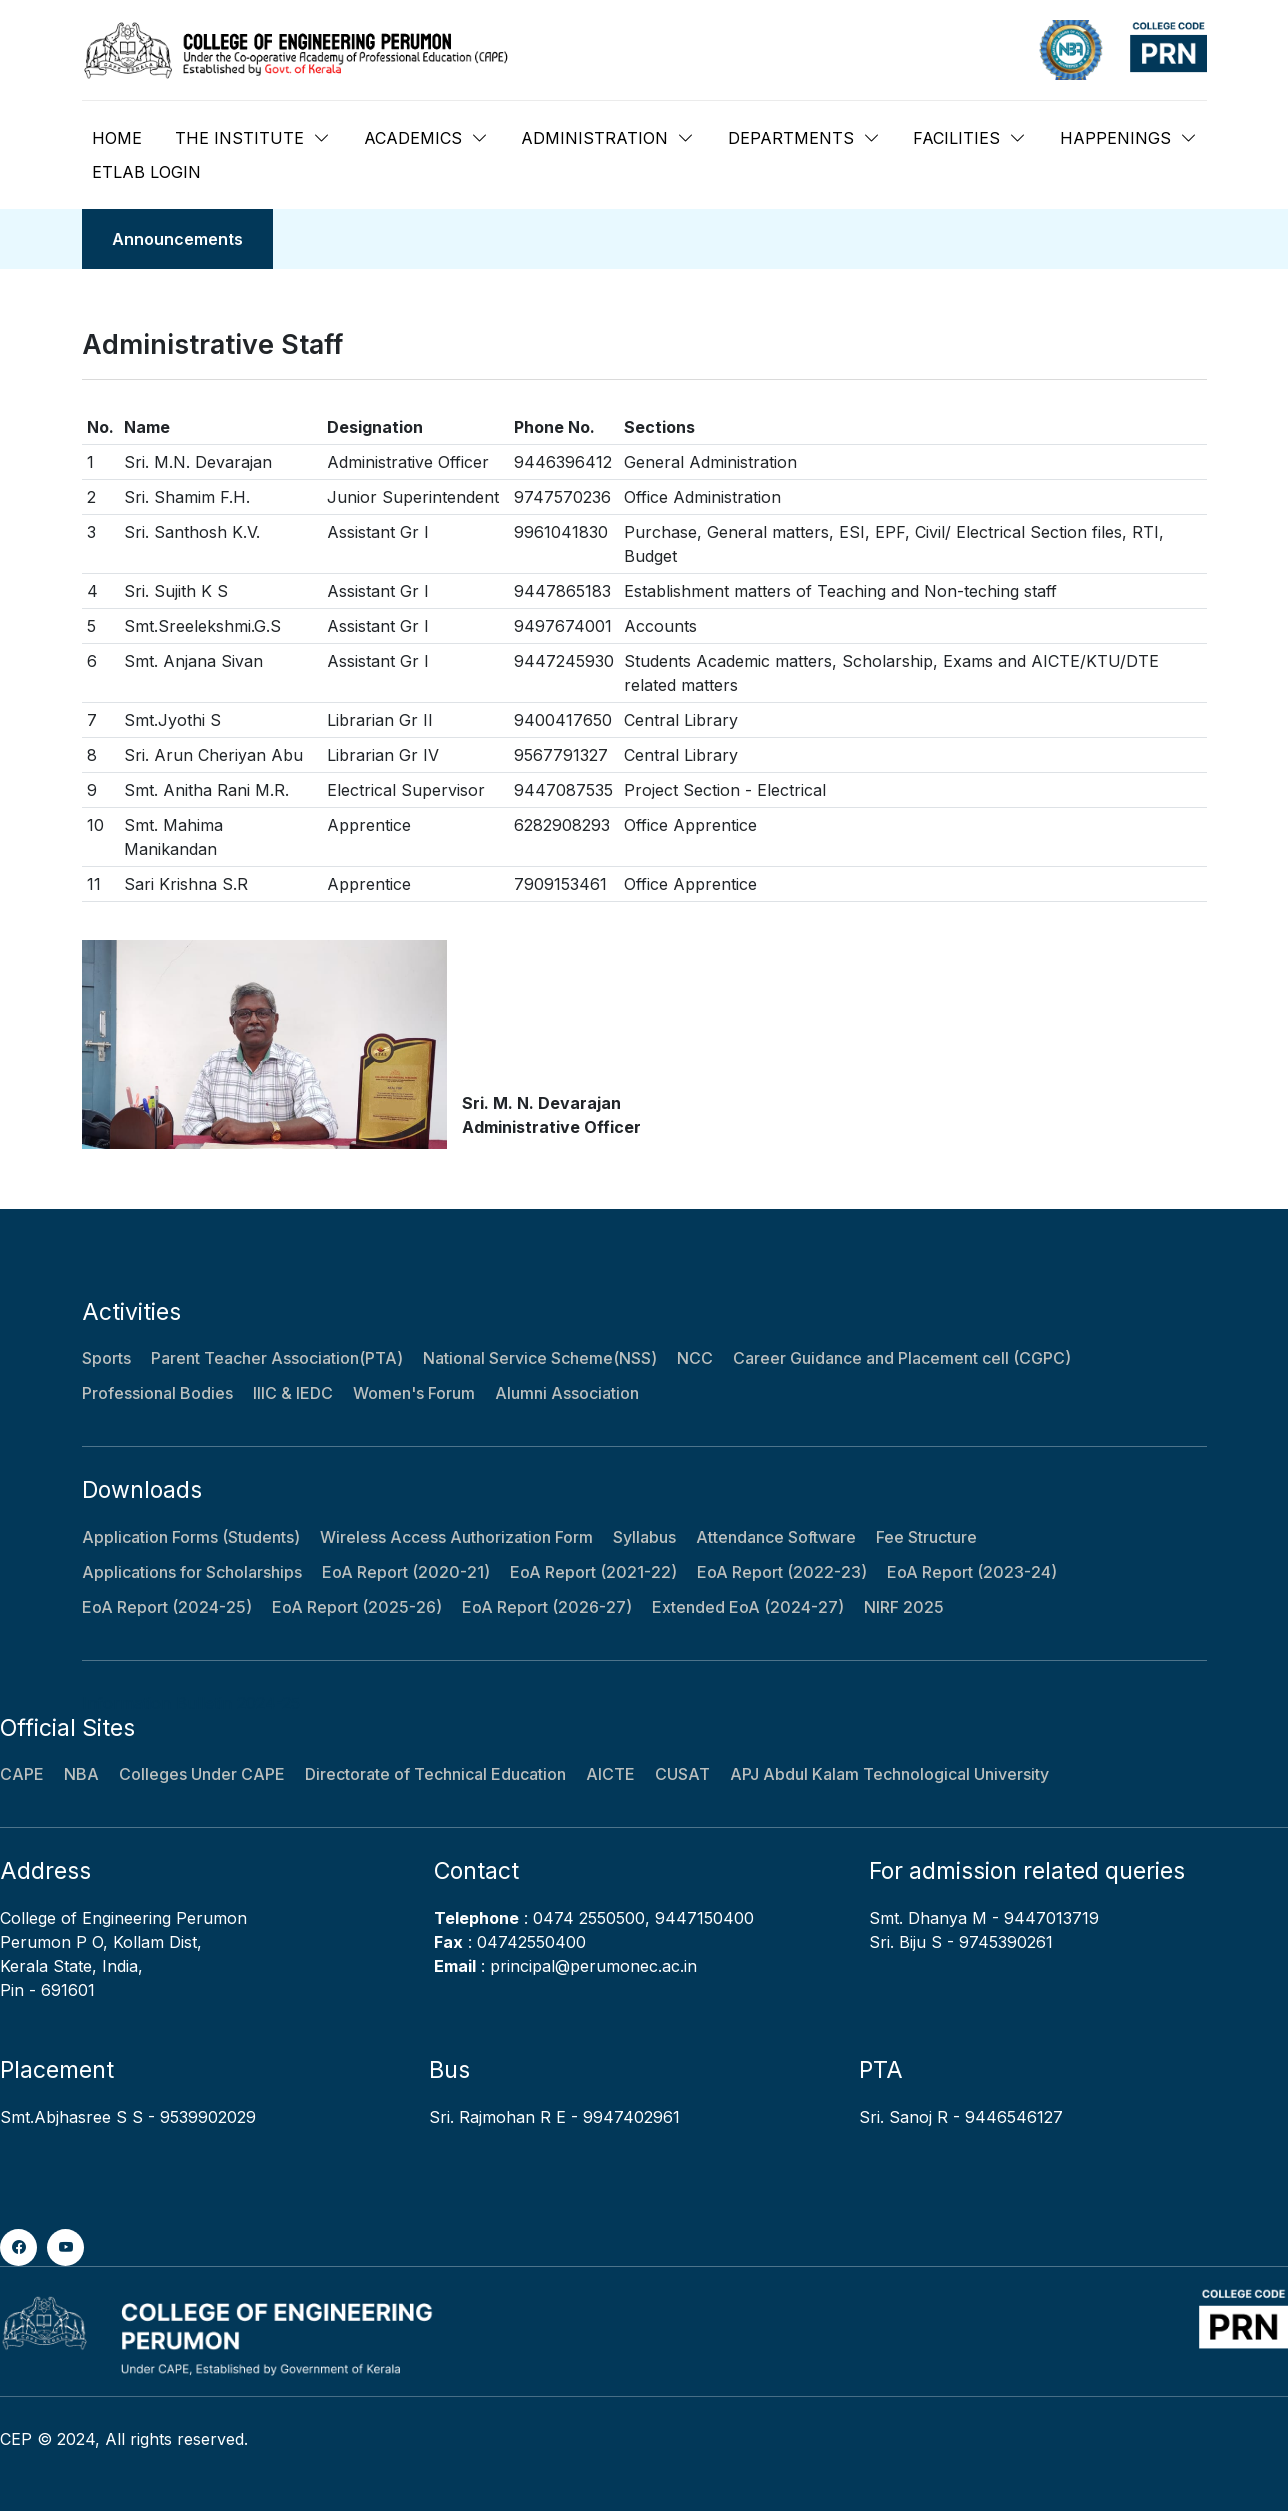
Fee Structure (926, 1537)
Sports (106, 1358)
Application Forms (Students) (191, 1537)
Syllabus (644, 1537)
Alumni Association (567, 1393)
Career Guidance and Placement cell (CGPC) (902, 1358)
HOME (117, 138)
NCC (695, 1358)
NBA (81, 1774)
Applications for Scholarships (192, 1572)
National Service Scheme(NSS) (540, 1358)
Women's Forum (414, 1393)
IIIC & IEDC (293, 1393)
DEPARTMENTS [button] (791, 138)
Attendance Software (776, 1537)
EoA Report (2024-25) (167, 1607)
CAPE (22, 1774)
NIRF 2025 (904, 1607)
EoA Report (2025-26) (357, 1607)
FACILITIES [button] (956, 138)
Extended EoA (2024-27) (748, 1607)
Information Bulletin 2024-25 (191, 1703)
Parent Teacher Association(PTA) (277, 1358)
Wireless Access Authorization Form (456, 1537)
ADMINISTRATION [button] (594, 138)
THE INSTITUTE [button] (239, 138)
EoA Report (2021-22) (593, 1572)
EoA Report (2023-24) (972, 1572)
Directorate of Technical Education (435, 1774)
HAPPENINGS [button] (1115, 138)
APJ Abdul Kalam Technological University (889, 1774)
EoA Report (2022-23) (782, 1572)
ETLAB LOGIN (146, 172)
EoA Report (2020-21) (406, 1572)
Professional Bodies (157, 1393)
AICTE (610, 1774)
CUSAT (682, 1774)
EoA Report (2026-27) (547, 1607)
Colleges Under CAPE (202, 1774)
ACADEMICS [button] (413, 138)
